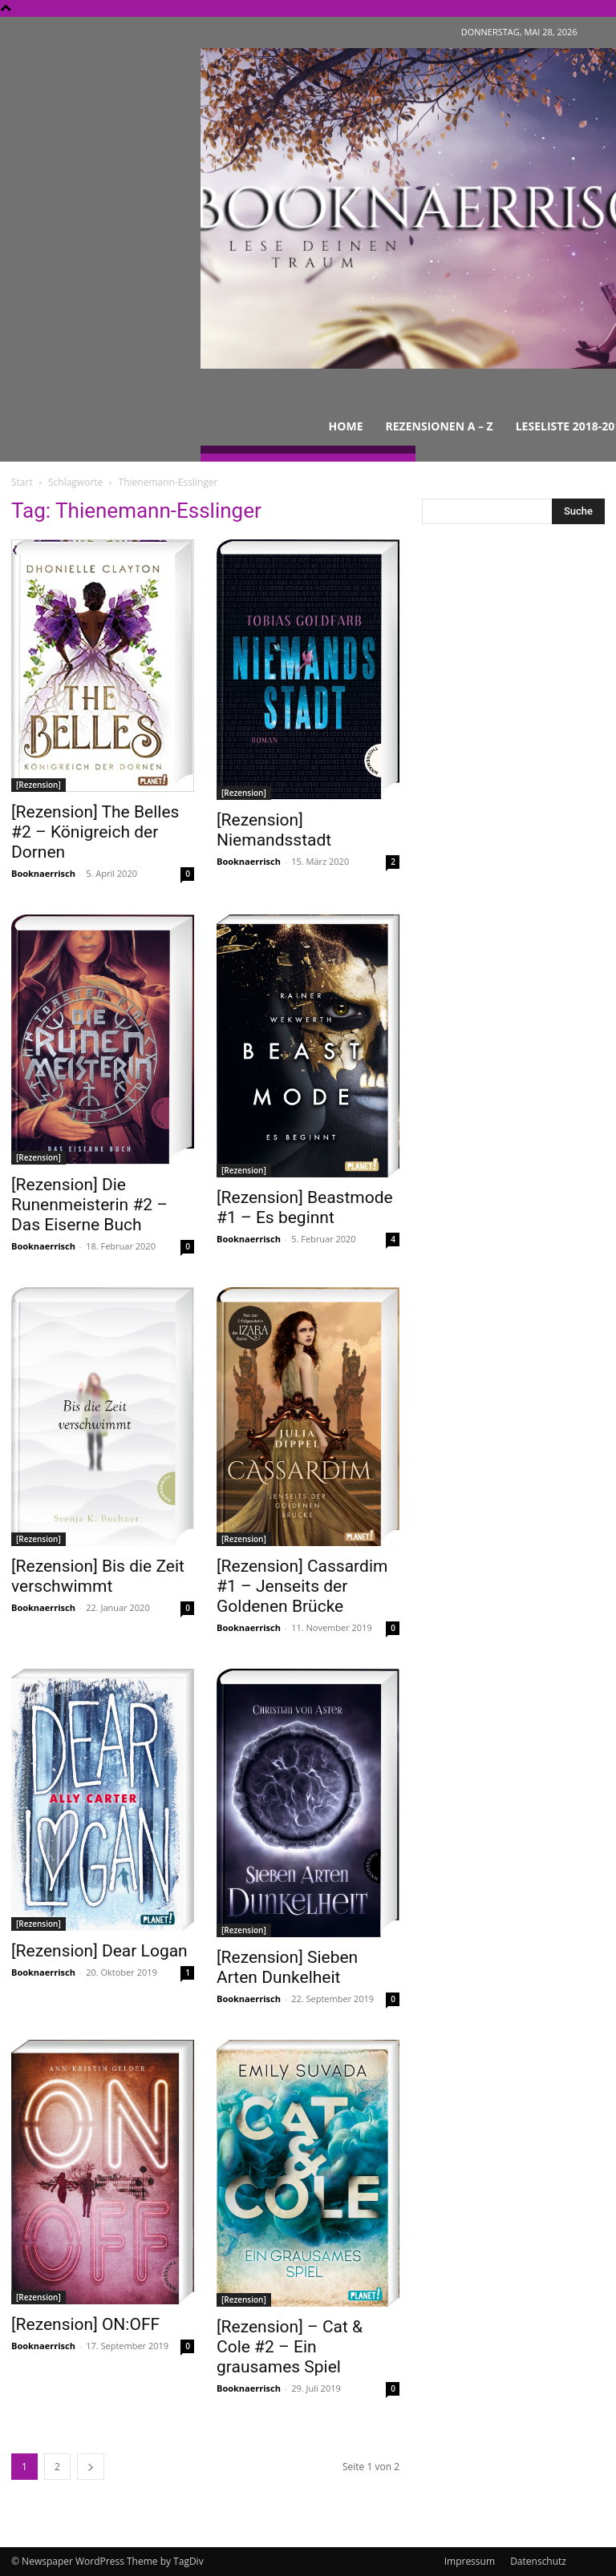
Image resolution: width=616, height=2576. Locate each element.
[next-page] (90, 2466)
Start (22, 482)
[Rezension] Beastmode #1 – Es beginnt (305, 1207)
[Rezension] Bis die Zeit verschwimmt (97, 1576)
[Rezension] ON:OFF (85, 2324)
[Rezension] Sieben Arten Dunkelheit (287, 1967)
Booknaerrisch (43, 873)
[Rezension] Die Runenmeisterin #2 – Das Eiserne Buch (89, 1204)
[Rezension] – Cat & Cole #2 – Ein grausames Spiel (290, 2346)
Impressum (469, 2561)
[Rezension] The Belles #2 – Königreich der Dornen (95, 832)
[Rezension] (38, 784)
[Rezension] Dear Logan (99, 1950)
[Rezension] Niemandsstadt (274, 830)
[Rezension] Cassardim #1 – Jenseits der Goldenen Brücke (302, 1586)
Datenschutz (538, 2561)
